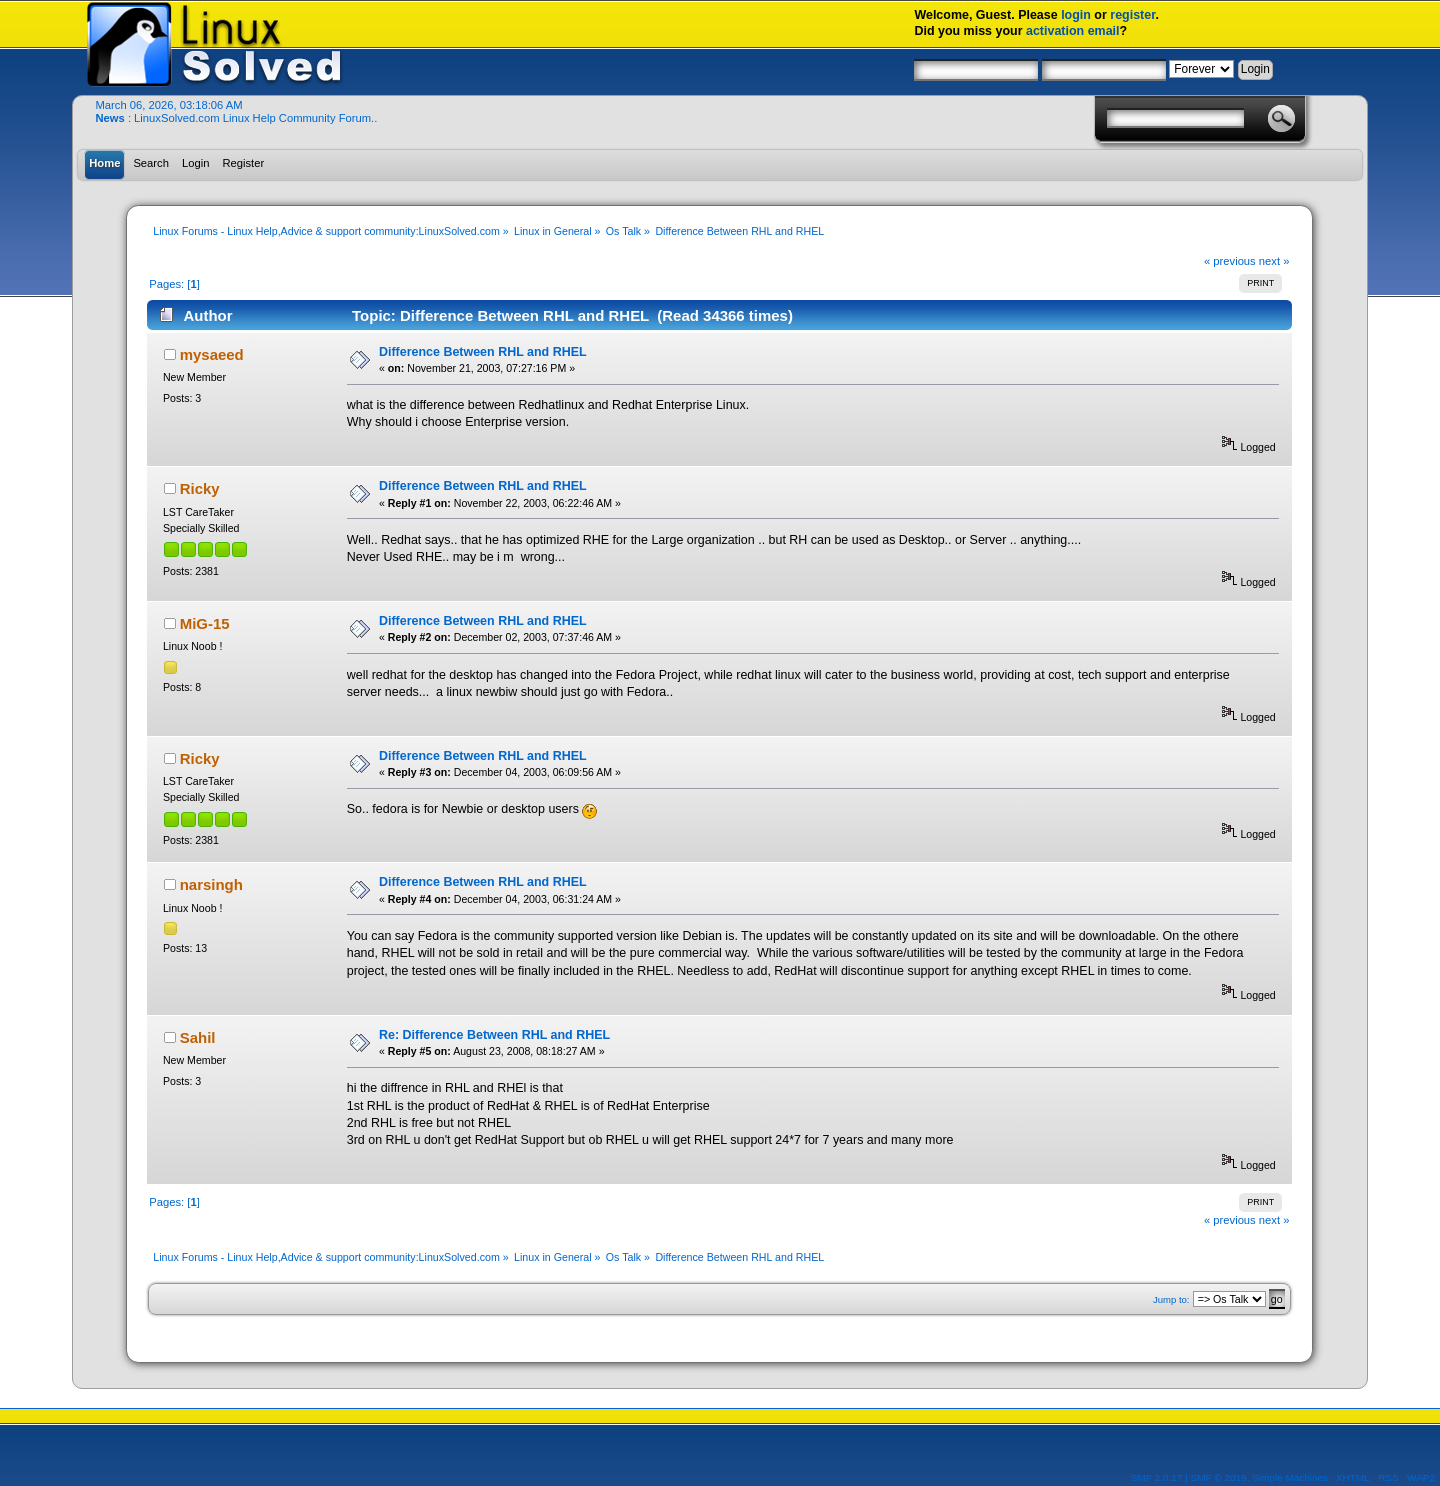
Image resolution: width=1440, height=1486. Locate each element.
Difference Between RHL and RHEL (483, 352)
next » (1274, 261)
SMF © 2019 (1219, 1477)
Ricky (200, 488)
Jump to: (1171, 1299)
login (1076, 15)
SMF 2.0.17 (1157, 1477)
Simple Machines (1290, 1477)
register (1132, 15)
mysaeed (212, 354)
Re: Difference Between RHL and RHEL (494, 1035)
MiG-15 (205, 623)
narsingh (211, 884)
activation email (1073, 31)
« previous (1230, 261)
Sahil (198, 1037)
